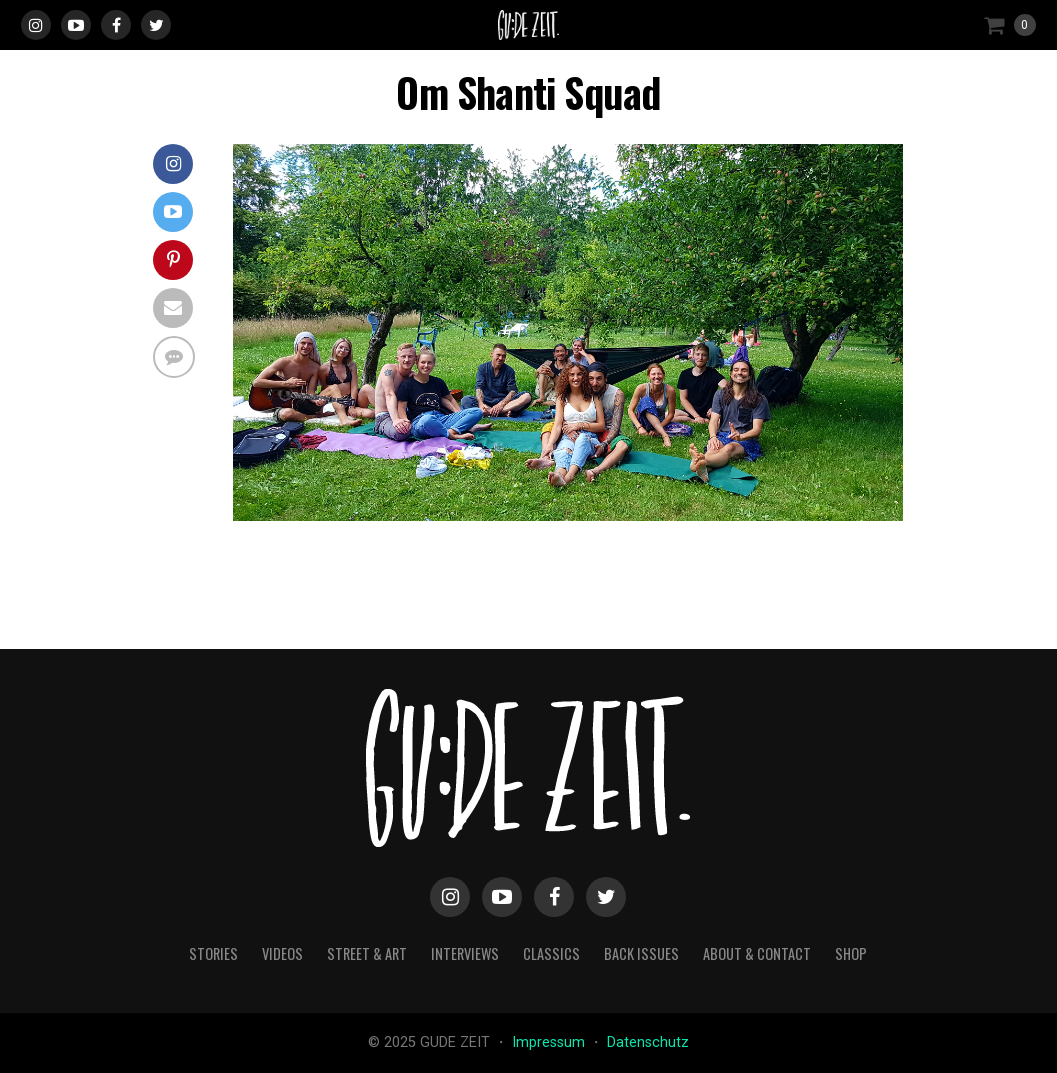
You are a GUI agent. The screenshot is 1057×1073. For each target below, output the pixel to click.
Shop (851, 953)
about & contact (757, 953)
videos (282, 953)
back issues (641, 953)
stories (213, 953)
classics (551, 953)
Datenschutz (648, 1042)
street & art (367, 953)
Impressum (550, 1042)
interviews (465, 953)
